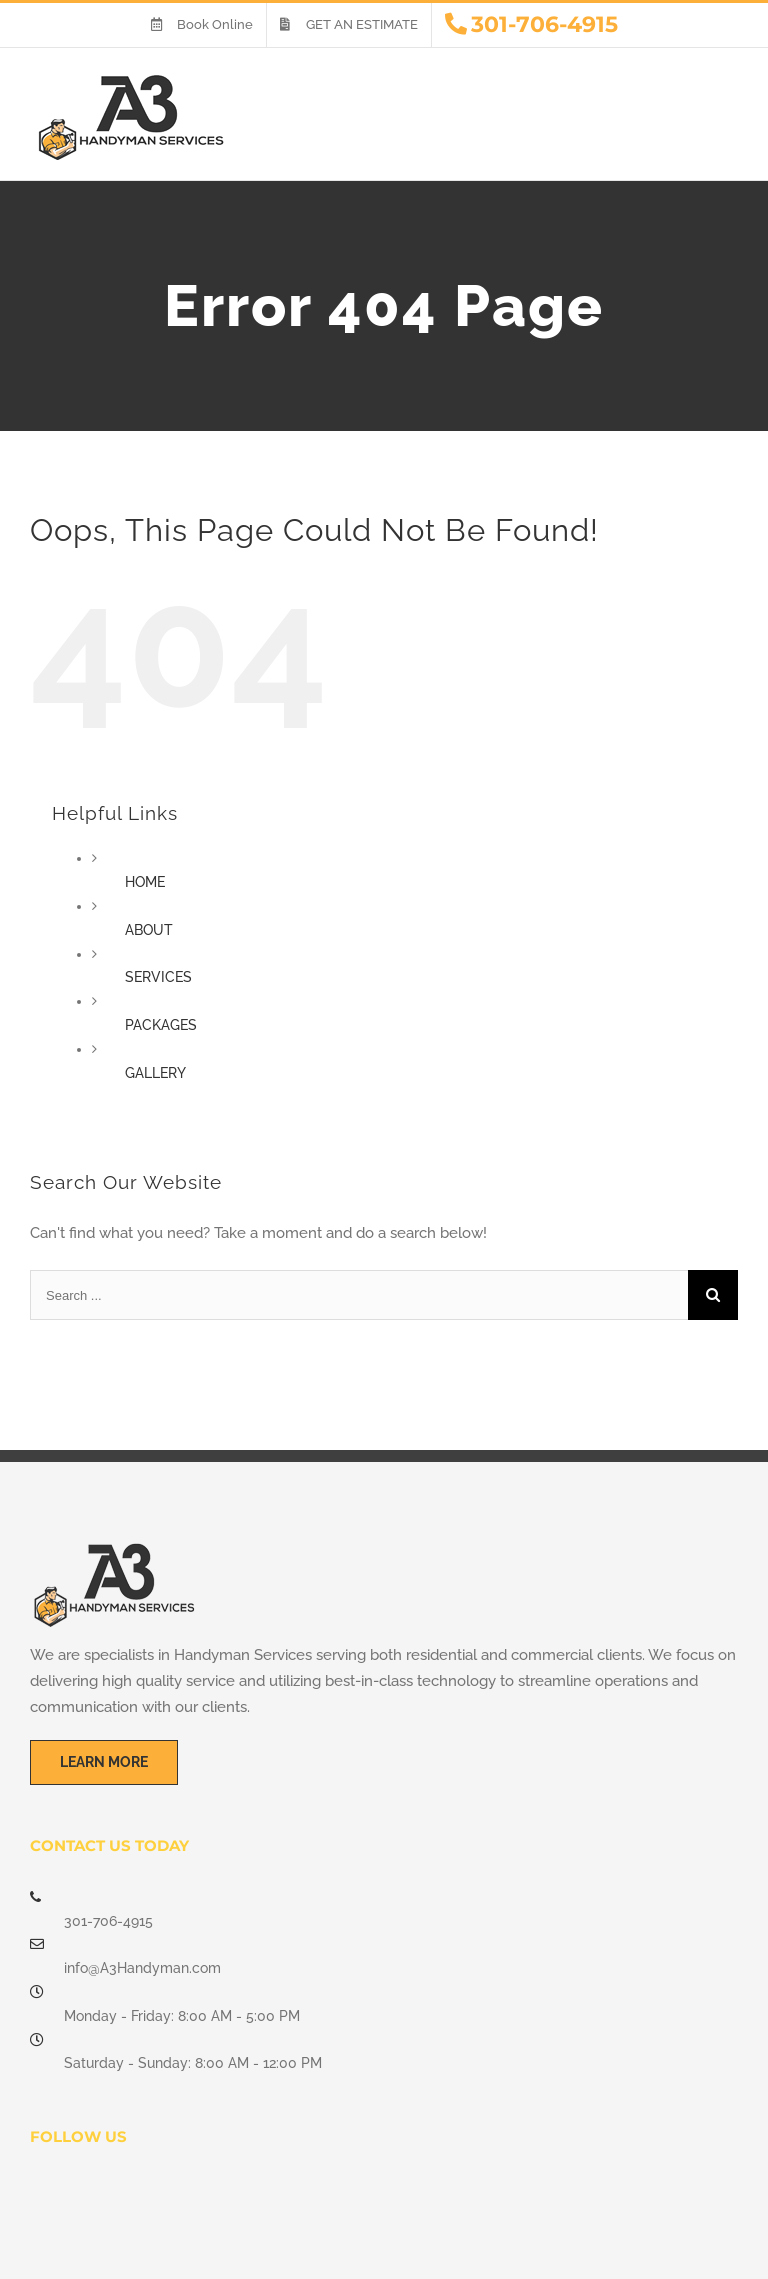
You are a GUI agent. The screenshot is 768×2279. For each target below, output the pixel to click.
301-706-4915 (108, 1921)
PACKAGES (161, 1025)
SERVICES (158, 977)
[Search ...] (359, 1295)
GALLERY (155, 1073)
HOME (145, 882)
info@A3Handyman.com (142, 1968)
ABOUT (149, 930)
